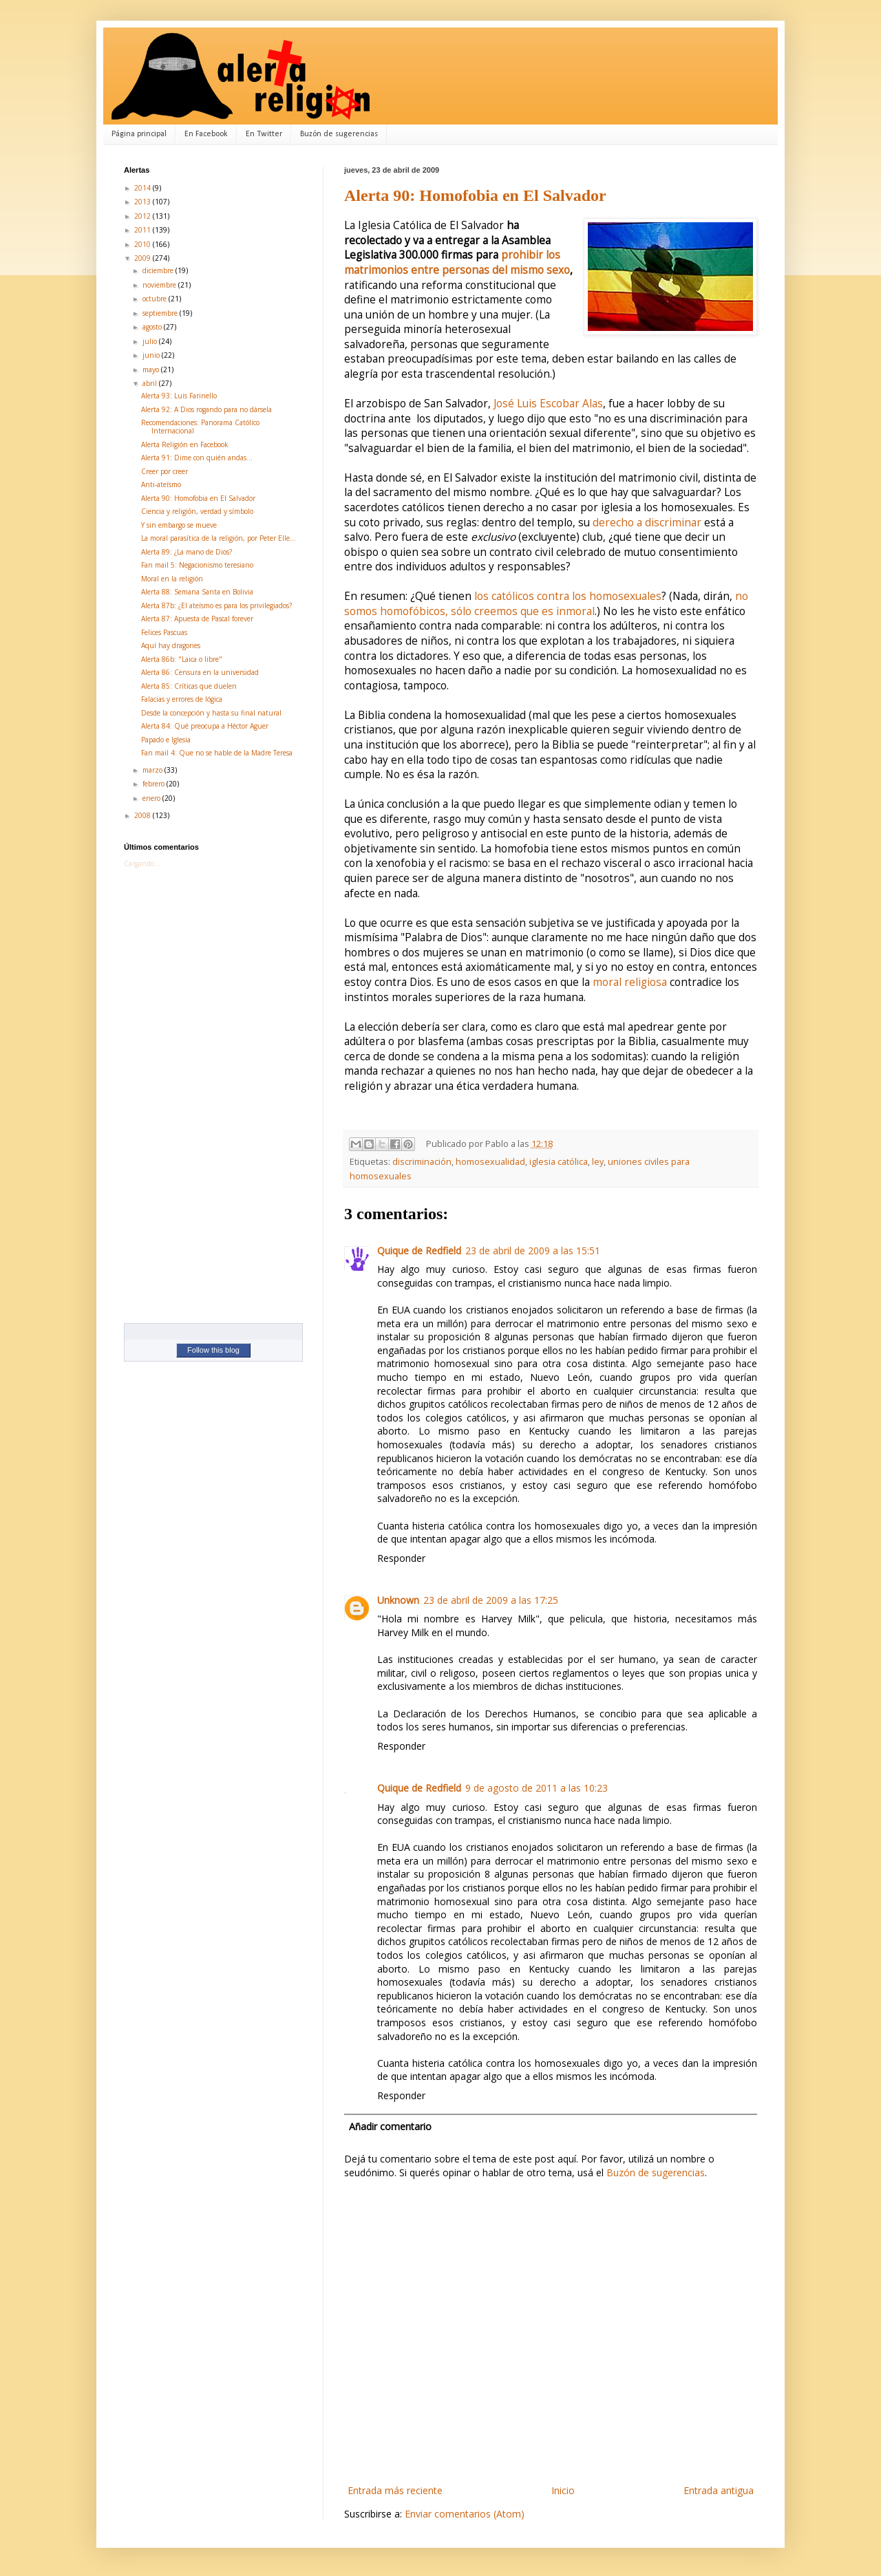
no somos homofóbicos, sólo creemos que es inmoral (546, 604)
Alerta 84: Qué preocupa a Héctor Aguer (204, 726)
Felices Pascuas (164, 632)
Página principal (139, 134)
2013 (143, 201)
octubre (155, 298)
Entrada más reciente (395, 2490)
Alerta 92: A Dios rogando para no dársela (206, 409)
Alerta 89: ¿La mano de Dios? (186, 552)
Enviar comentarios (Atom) (464, 2513)
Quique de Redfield (419, 1250)
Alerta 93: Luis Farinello (179, 395)
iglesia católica (558, 1162)
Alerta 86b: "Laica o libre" (181, 659)
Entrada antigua (718, 2490)
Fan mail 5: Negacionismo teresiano (197, 565)
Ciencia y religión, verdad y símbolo (197, 511)
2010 (143, 244)
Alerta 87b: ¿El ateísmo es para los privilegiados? (216, 605)
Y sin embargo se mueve (179, 525)
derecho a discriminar (647, 522)
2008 (143, 815)
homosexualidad (490, 1162)
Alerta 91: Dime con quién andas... (197, 457)
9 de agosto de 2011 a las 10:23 (536, 1787)
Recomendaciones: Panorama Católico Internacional (200, 427)
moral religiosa (630, 982)
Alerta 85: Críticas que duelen (189, 686)
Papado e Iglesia (166, 739)
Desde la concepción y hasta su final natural (211, 713)
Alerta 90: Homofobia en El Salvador (475, 195)
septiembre (161, 313)
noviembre (160, 285)
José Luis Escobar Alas (548, 403)
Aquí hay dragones (170, 645)
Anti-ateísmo (161, 484)
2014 (143, 188)
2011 (143, 230)
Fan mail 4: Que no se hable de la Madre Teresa (217, 753)
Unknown (398, 1600)
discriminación (422, 1162)
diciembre (159, 270)
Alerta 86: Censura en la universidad (200, 672)
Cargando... (142, 863)
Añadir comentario (390, 2126)
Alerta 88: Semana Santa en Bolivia (197, 592)
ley (598, 1162)
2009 (143, 258)
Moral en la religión (172, 578)
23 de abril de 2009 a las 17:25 (490, 1600)
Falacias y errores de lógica (181, 699)
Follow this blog (213, 1350)
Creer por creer (164, 471)
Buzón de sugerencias (339, 134)
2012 (143, 216)
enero (152, 798)
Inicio (563, 2490)
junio (152, 355)
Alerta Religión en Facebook (185, 444)
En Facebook (206, 134)
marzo (153, 770)
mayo (151, 369)
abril (150, 383)
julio (150, 341)
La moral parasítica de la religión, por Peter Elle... (218, 538)
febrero (154, 783)
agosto (153, 327)
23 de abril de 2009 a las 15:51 (532, 1250)
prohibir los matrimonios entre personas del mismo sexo (457, 262)
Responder (401, 1558)
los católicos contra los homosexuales (567, 596)
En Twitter (264, 134)
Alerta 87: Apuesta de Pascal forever (197, 618)
